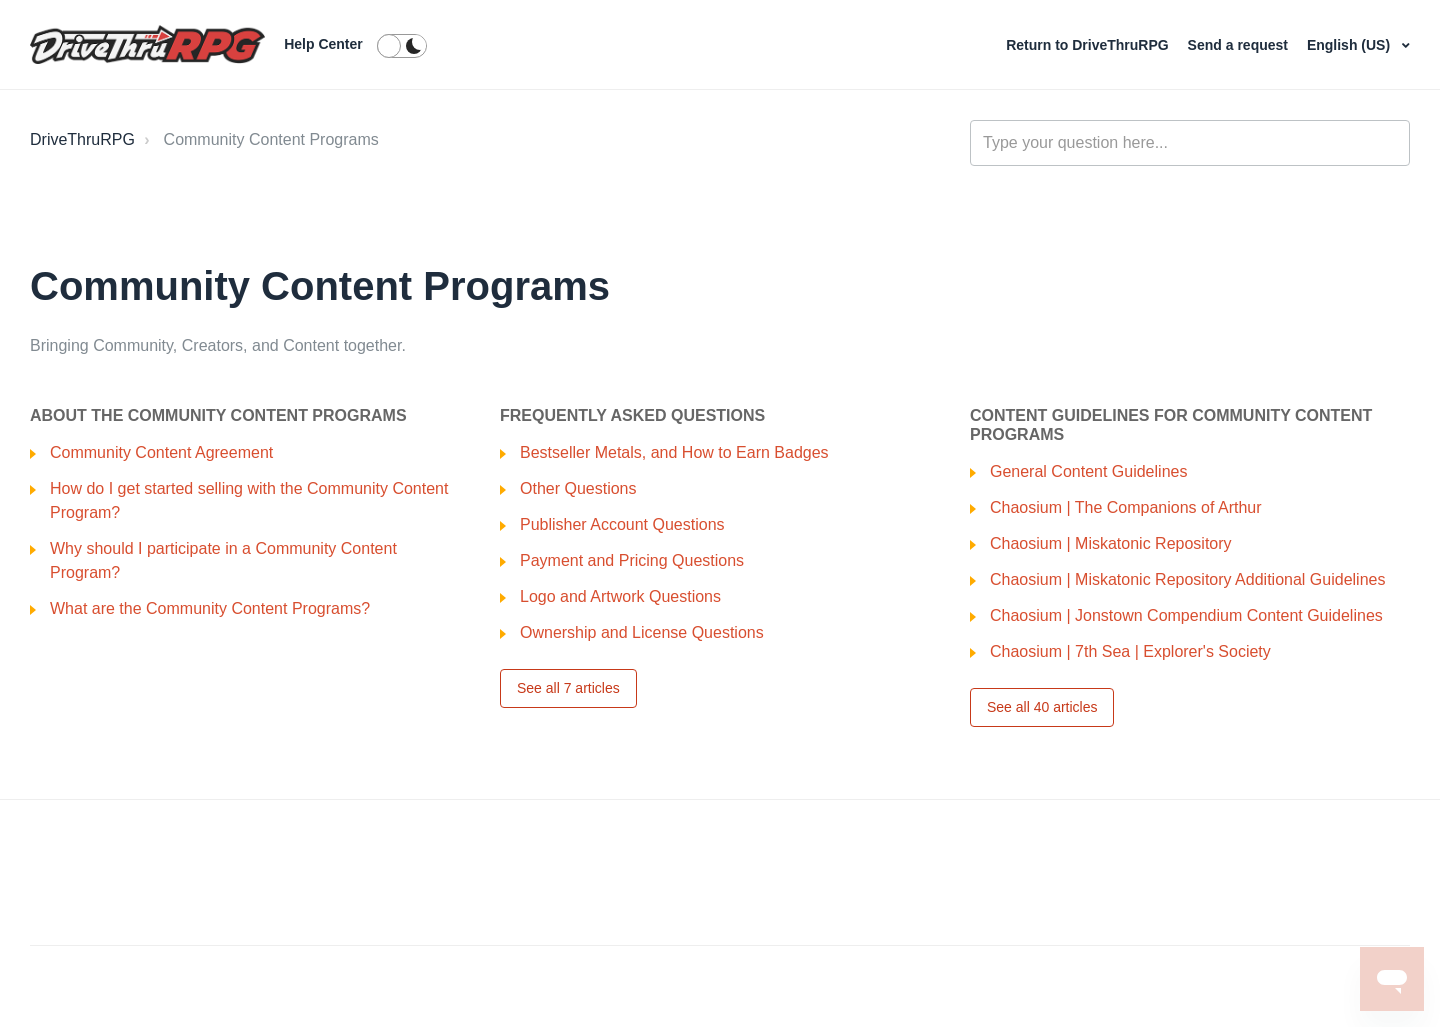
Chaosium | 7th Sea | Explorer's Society (1130, 651)
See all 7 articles (568, 688)
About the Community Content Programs (218, 415)
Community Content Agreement (161, 452)
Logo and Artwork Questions (620, 596)
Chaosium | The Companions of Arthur (1126, 507)
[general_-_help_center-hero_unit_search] (1190, 143)
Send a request (1240, 45)
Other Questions (578, 488)
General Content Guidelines (1088, 471)
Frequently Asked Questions (632, 415)
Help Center (323, 44)
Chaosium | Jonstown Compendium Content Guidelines (1186, 615)
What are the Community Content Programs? (210, 608)
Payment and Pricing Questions (632, 560)
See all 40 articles (1042, 707)
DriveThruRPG (82, 139)
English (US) (1350, 45)
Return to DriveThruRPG (1089, 45)
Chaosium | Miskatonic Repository (1111, 543)
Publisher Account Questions (622, 524)
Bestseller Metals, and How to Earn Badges (674, 452)
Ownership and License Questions (642, 632)
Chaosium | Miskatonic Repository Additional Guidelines (1187, 579)
